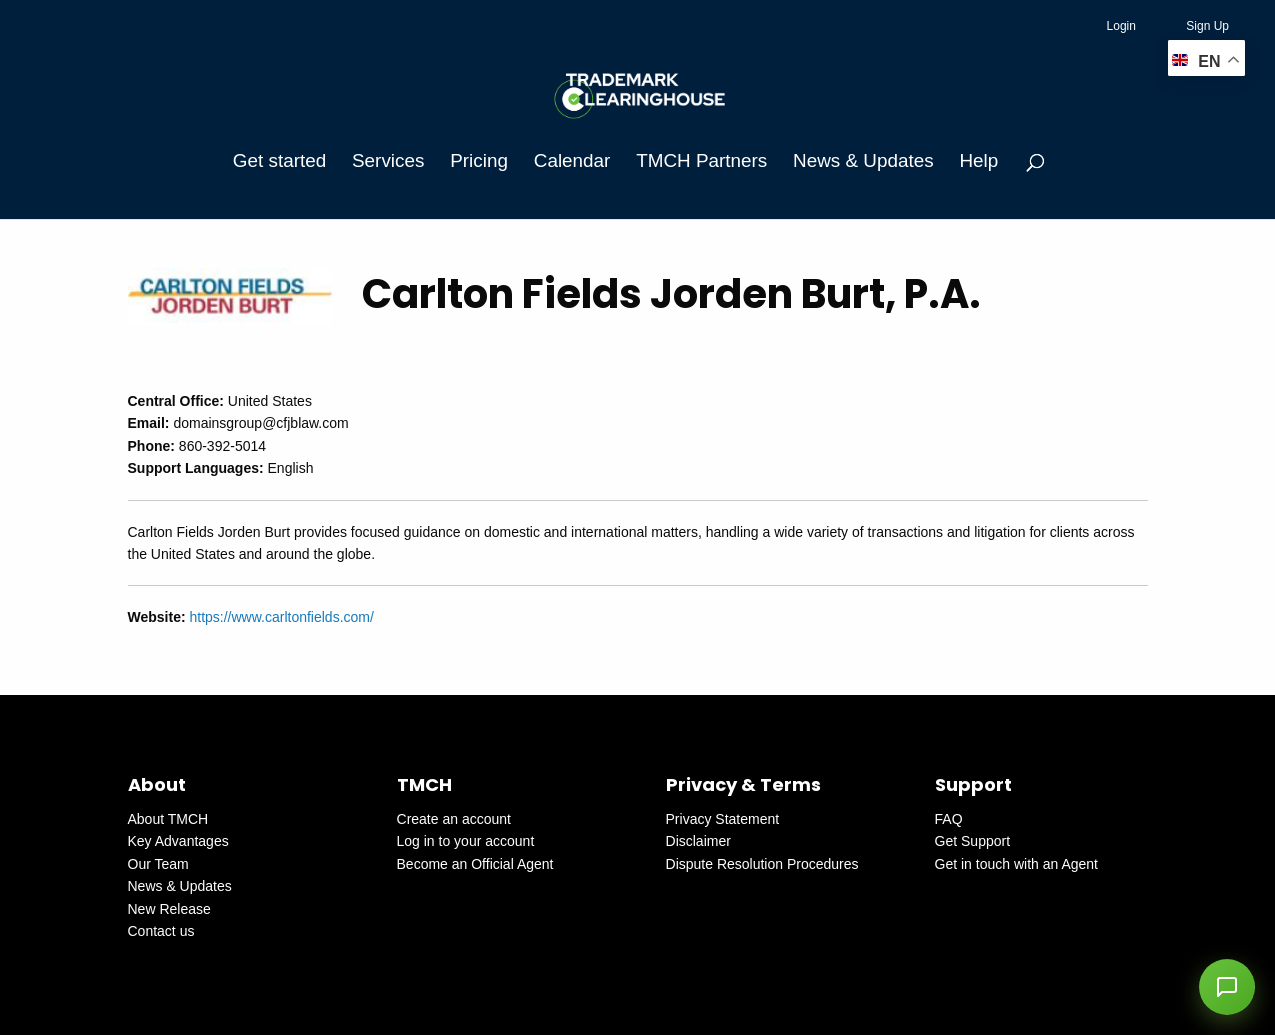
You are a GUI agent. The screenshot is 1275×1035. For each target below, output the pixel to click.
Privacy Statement (723, 819)
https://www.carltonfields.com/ (281, 617)
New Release (169, 909)
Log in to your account (466, 841)
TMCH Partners (701, 160)
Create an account (454, 819)
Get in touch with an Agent (1016, 864)
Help (978, 160)
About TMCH (168, 819)
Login (1121, 26)
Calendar (572, 160)
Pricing (479, 160)
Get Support (973, 841)
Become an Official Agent (475, 864)
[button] (1227, 987)
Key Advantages (178, 841)
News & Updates (863, 160)
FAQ (949, 819)
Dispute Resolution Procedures (762, 864)
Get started (279, 160)
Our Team (158, 864)
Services (388, 160)
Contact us (161, 931)
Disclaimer (698, 841)
